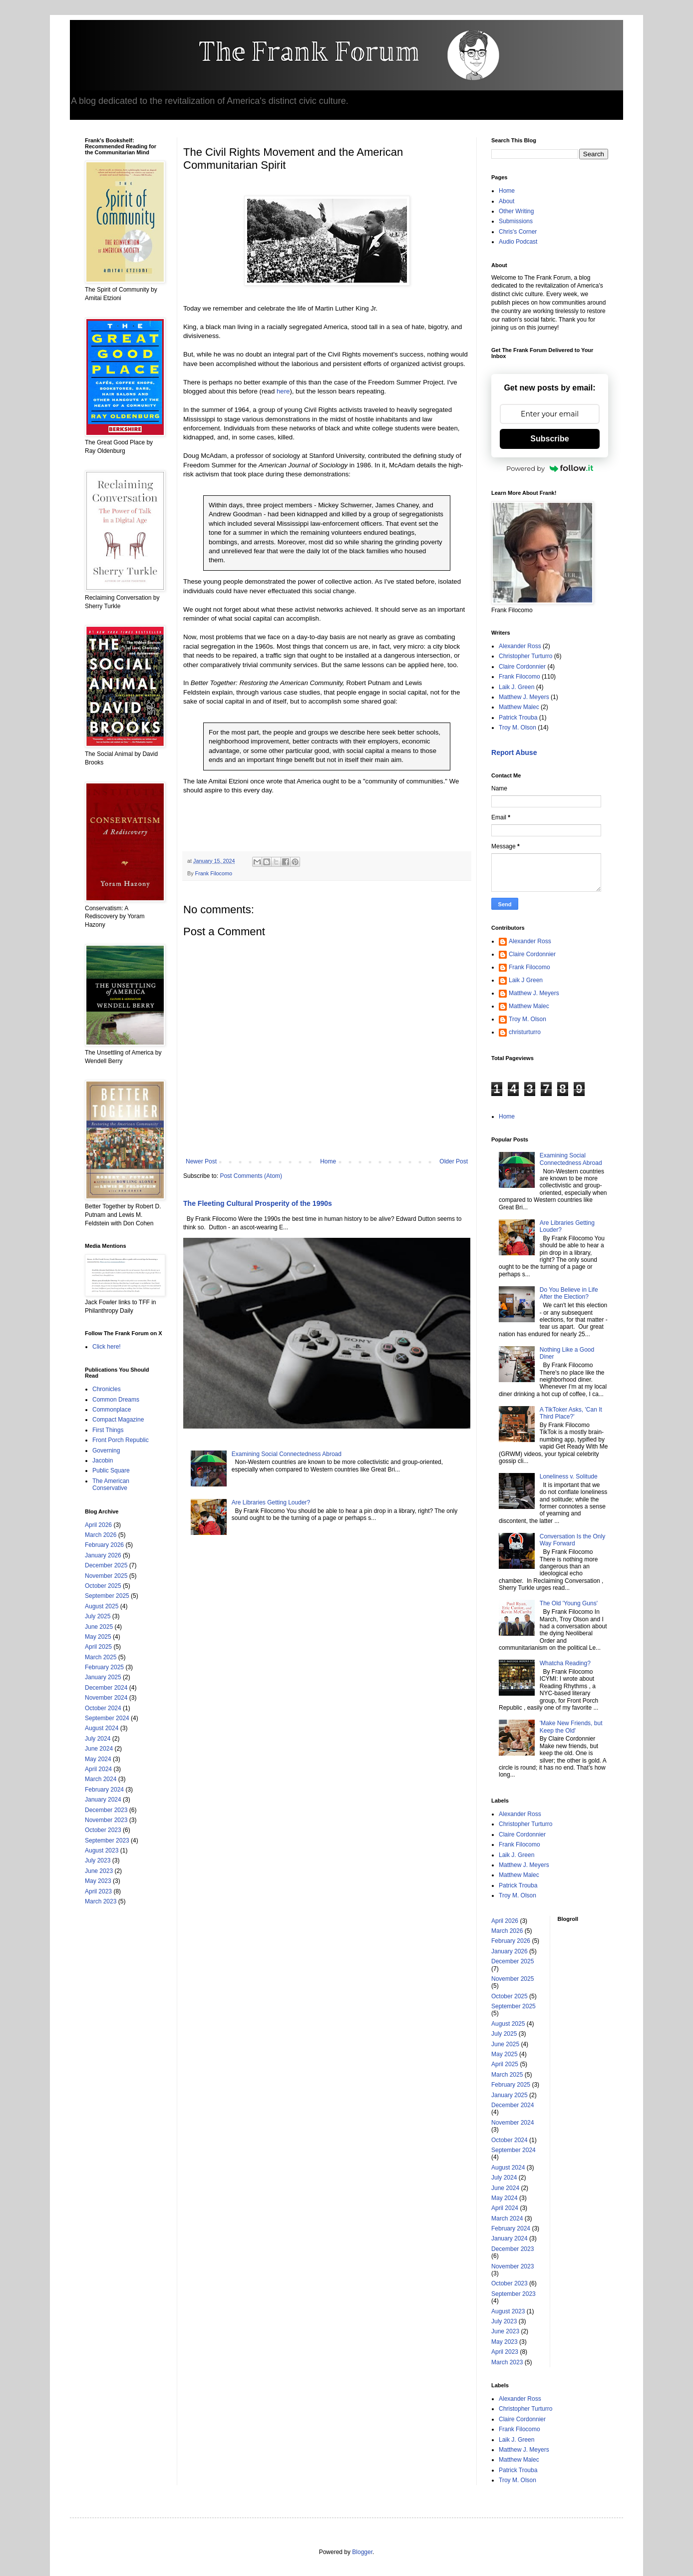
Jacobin (102, 1460)
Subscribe (549, 438)
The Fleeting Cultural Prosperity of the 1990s (257, 1203)
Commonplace (111, 1409)
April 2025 (98, 1646)
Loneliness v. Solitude (569, 1476)
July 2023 (97, 1860)
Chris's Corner (518, 231)
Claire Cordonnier (522, 666)
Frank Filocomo (213, 873)
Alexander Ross (520, 646)
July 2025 (97, 1616)
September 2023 (107, 1840)
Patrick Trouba (518, 717)
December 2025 (106, 1565)
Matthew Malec (519, 707)
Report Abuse (514, 752)
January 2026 (103, 1555)
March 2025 (100, 1657)
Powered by (549, 468)
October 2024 (103, 1708)
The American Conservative (110, 1484)
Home (328, 1161)
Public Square (111, 1470)
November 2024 (106, 1697)
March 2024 (100, 1779)
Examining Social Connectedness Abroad (287, 1454)
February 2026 (104, 1544)
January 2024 (103, 1799)
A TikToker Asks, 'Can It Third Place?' (571, 1413)
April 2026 (98, 1524)
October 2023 (103, 1830)
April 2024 (98, 1769)
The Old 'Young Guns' (569, 1603)
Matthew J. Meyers (524, 697)
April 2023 (98, 1891)
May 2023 (98, 1880)
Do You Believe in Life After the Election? (569, 1293)
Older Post (453, 1161)
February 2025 (104, 1667)
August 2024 (101, 1728)
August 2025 (101, 1606)
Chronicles (106, 1389)
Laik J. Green (516, 687)
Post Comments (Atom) (251, 1175)
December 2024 (106, 1687)
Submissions (516, 221)
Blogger (362, 2552)
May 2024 (98, 1759)
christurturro (525, 1032)
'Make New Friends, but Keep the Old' (571, 1727)
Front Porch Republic (120, 1440)
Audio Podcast (518, 241)
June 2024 (99, 1748)
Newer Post (201, 1161)
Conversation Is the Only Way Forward (572, 1540)
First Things (107, 1430)
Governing (106, 1450)
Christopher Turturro (525, 656)
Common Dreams (115, 1399)
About (506, 201)
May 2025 (98, 1636)
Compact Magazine (118, 1419)
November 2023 (106, 1820)
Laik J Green (526, 980)
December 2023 (106, 1810)
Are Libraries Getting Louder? (271, 1502)
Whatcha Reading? (565, 1663)
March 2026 (100, 1534)
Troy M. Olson (517, 727)
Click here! (106, 1346)
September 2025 (107, 1595)
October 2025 (103, 1585)
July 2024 (97, 1738)
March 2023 (100, 1901)
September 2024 (107, 1718)
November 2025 (106, 1575)
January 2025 (103, 1677)
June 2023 (99, 1870)
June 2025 (99, 1626)
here (283, 391)
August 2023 (101, 1850)
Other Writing (516, 211)
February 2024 (104, 1789)
